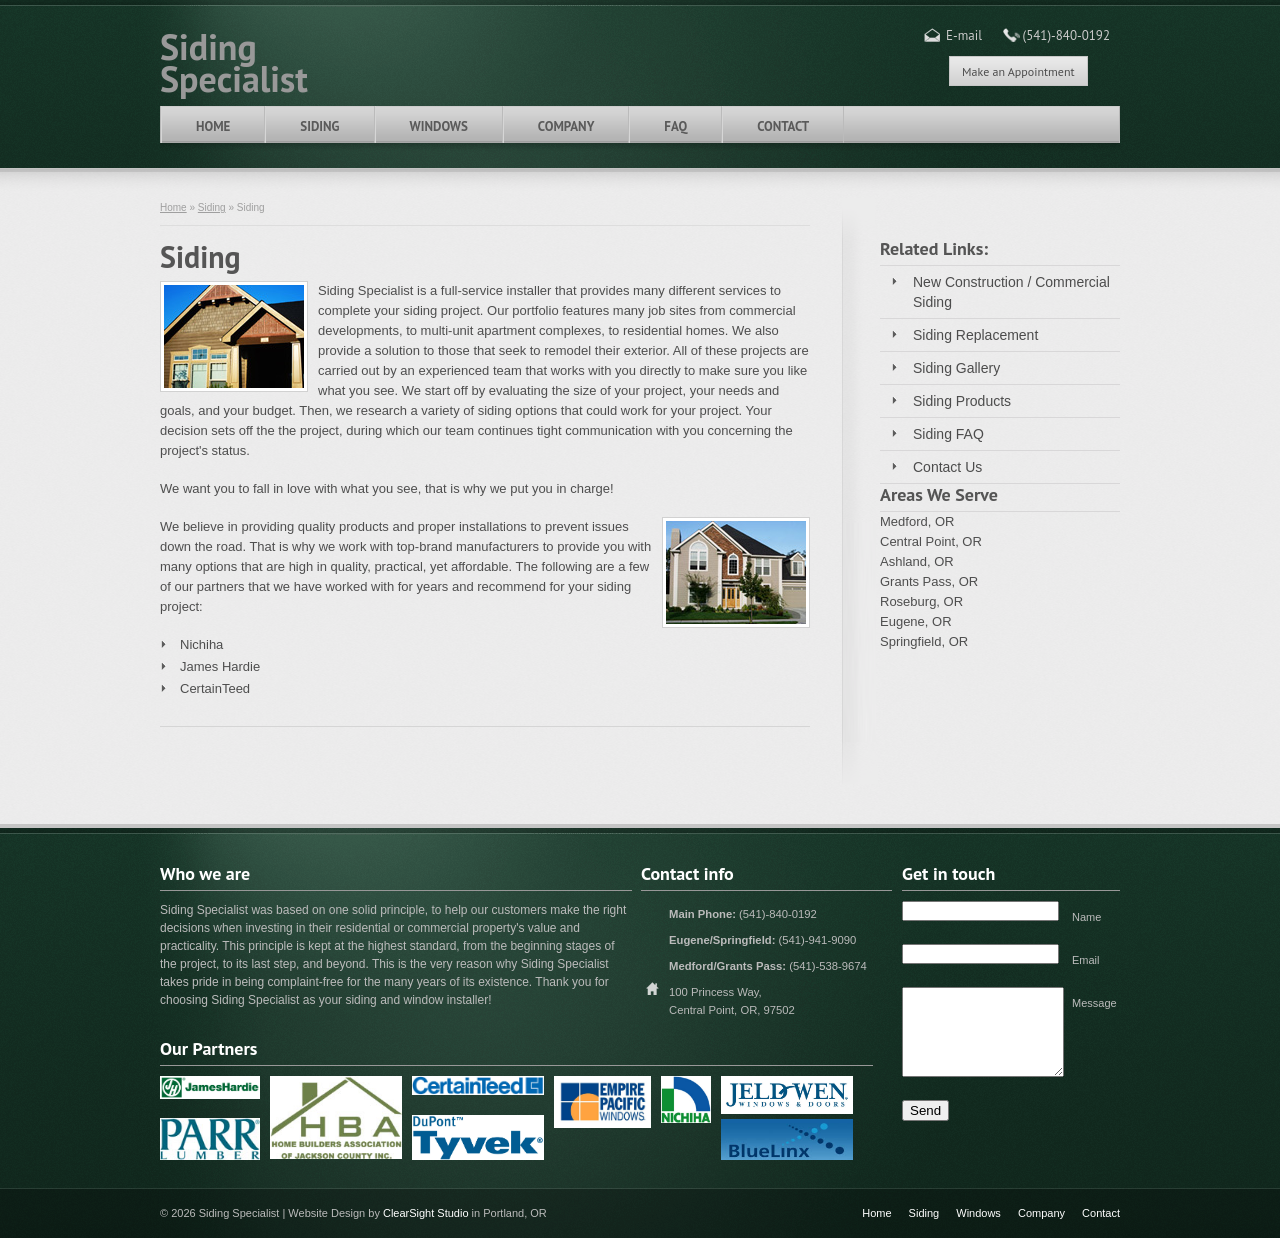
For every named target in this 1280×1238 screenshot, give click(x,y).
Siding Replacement (975, 335)
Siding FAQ (948, 434)
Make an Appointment (1018, 71)
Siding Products (962, 401)
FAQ (675, 126)
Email (1086, 960)
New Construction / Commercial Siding (1011, 292)
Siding (319, 126)
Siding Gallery (956, 368)
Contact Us (947, 467)
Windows (439, 126)
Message (1094, 1003)
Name (1086, 917)
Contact (783, 126)
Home (213, 126)
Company (566, 126)
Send (925, 1110)
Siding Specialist (234, 61)
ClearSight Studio (426, 1213)
